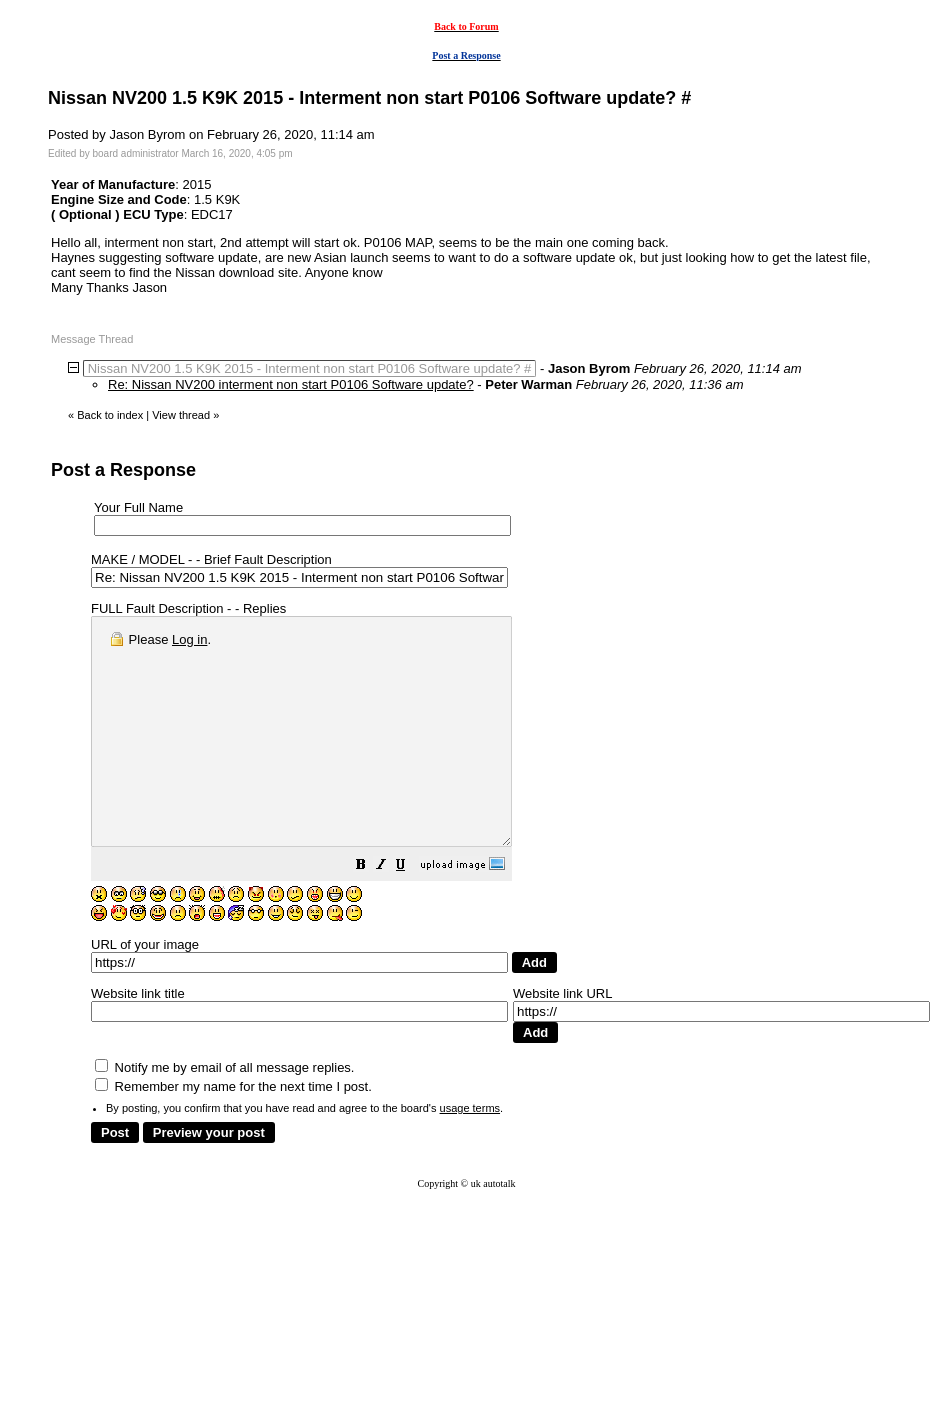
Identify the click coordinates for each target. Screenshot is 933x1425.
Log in (189, 639)
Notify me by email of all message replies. (224, 1112)
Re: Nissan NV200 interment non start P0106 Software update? (291, 384)
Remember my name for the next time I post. (233, 1131)
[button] (411, 912)
